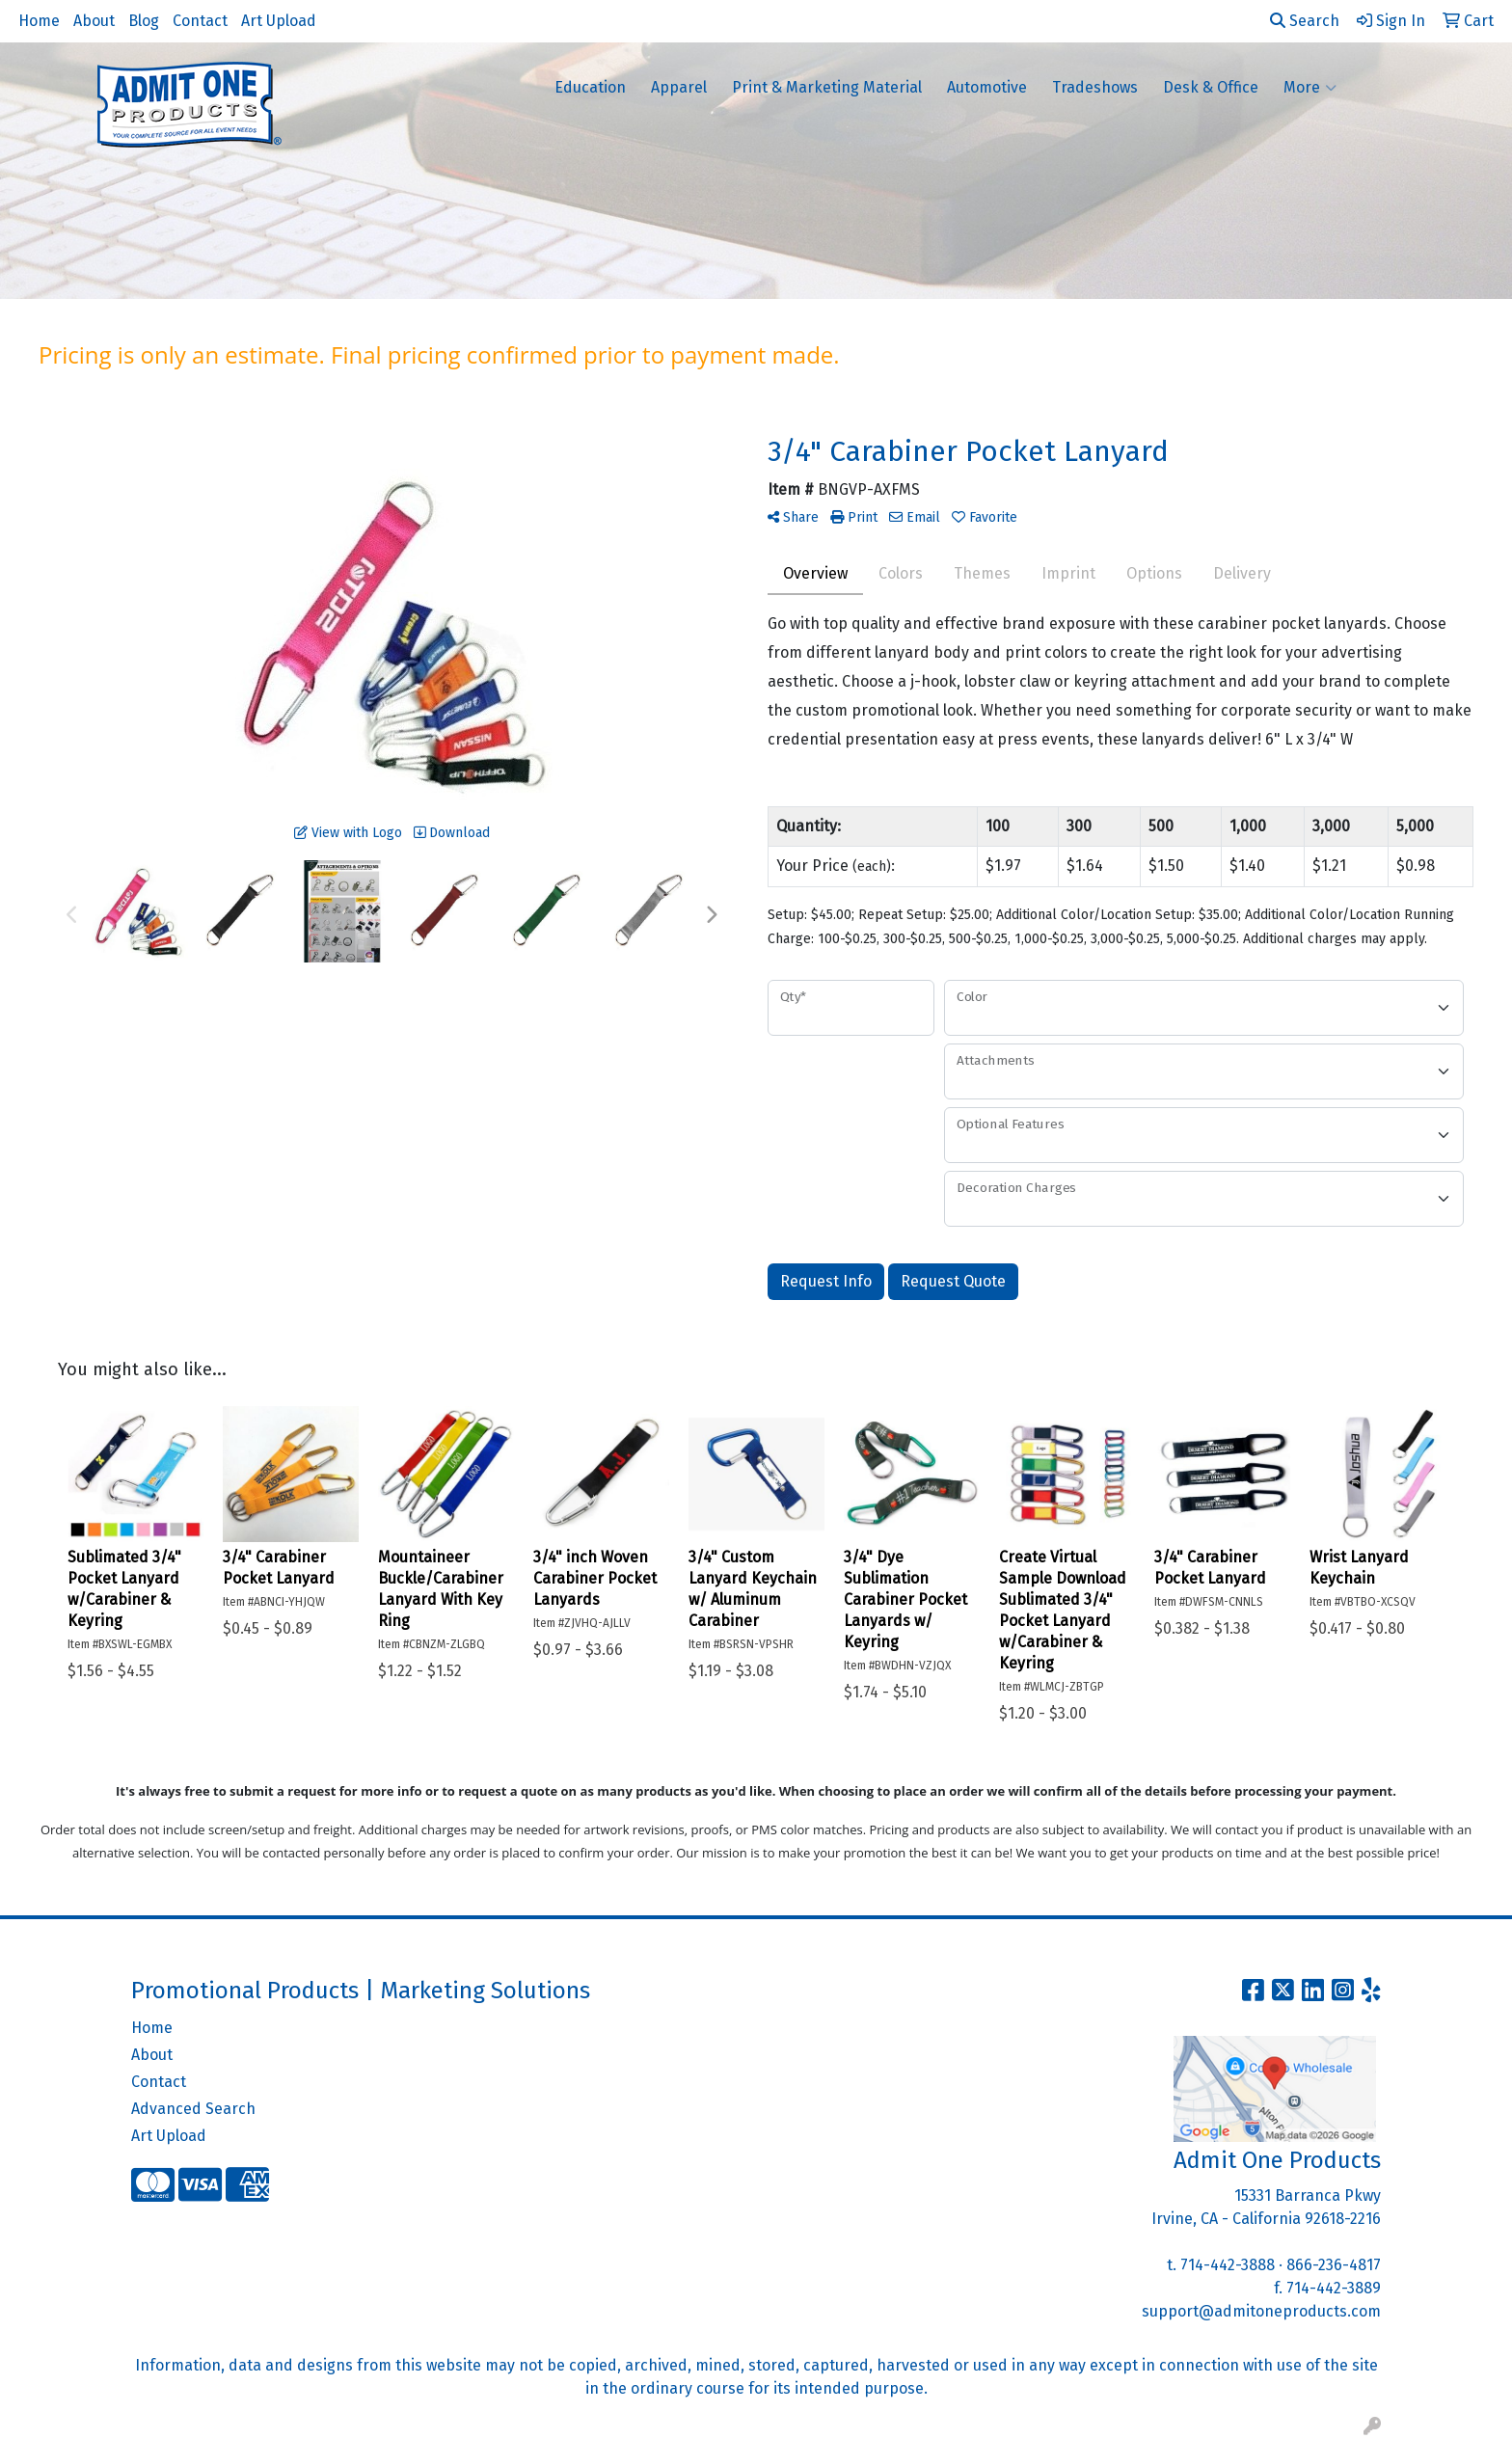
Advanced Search (193, 2109)
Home (39, 21)
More (1309, 87)
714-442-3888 (1227, 2265)
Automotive (987, 87)
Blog (143, 21)
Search (1304, 21)
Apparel (679, 87)
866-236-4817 (1333, 2265)
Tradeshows (1095, 87)
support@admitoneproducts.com (1261, 2311)
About (94, 21)
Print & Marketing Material (827, 87)
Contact (200, 21)
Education (590, 87)
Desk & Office (1210, 87)
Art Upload (278, 21)
